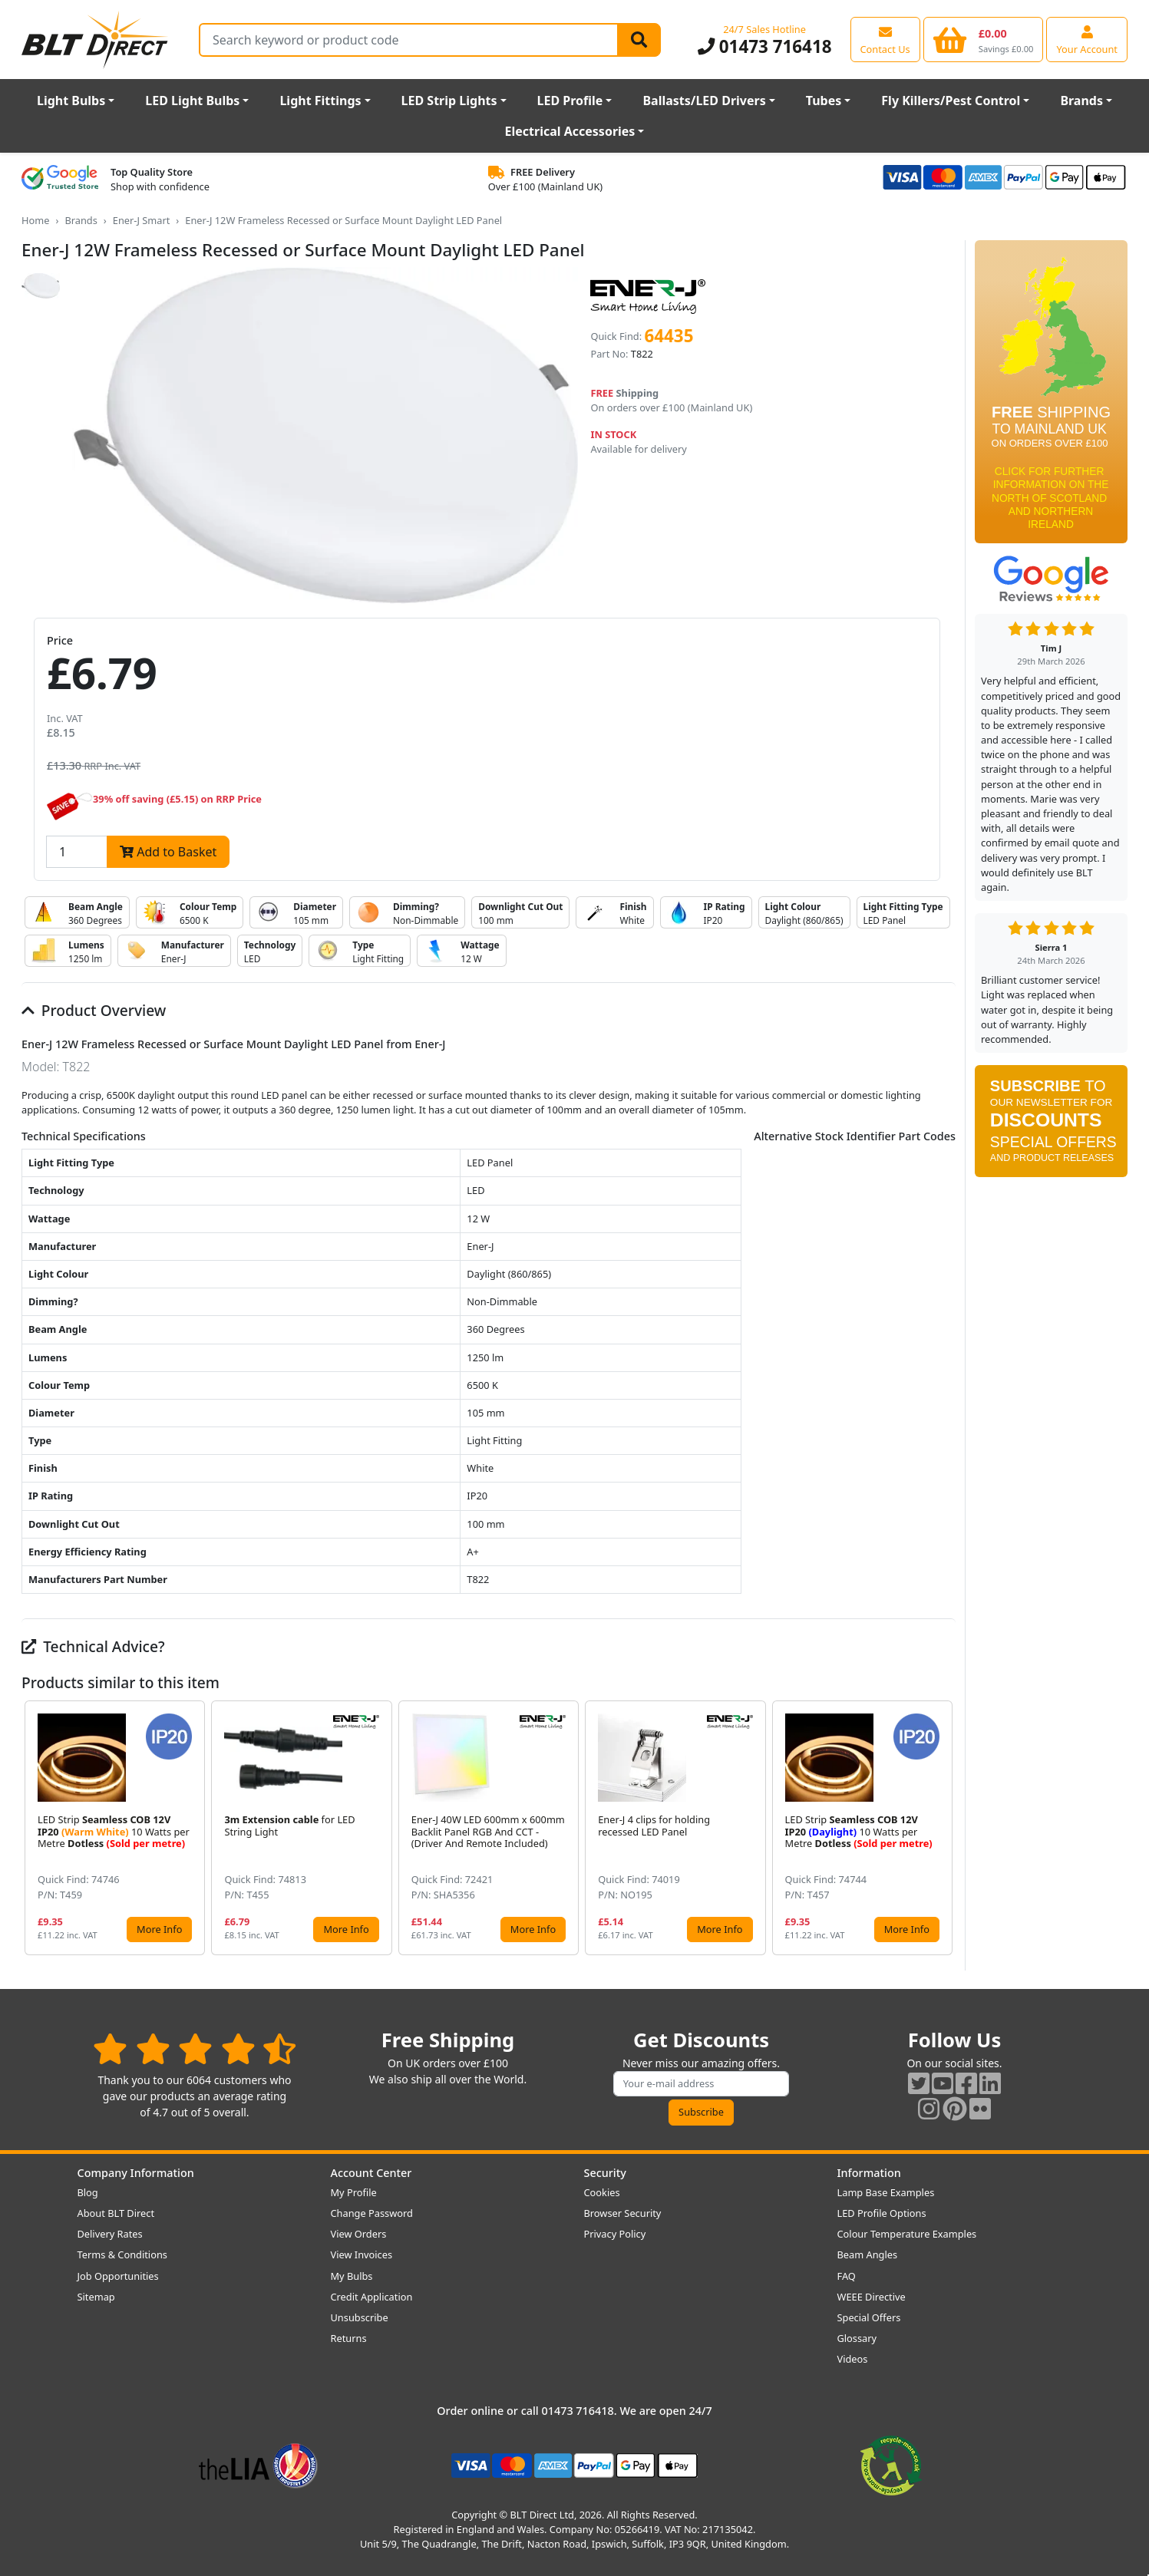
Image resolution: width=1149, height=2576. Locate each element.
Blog (88, 2192)
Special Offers (869, 2317)
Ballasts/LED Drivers (703, 100)
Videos (852, 2359)
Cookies (602, 2192)
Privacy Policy (615, 2234)
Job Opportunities (118, 2276)
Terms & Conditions (122, 2254)
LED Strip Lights (449, 100)
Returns (349, 2338)
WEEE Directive (871, 2297)
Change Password (372, 2213)
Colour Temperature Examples (907, 2234)
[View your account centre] (1087, 39)
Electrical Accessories (570, 131)
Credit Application (372, 2297)
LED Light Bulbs (192, 100)
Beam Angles (867, 2254)
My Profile (354, 2192)
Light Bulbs (71, 100)
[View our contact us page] (885, 39)
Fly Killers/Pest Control (950, 100)
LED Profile (570, 100)
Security (605, 2172)
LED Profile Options (881, 2213)
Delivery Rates (110, 2234)
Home (35, 220)
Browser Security (623, 2213)
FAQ (846, 2276)
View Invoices (362, 2254)
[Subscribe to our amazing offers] (701, 2083)
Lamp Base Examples (886, 2192)
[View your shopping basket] (983, 39)
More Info (159, 1929)
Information (869, 2172)
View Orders (359, 2234)
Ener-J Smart (141, 220)
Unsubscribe (359, 2317)
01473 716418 (765, 46)
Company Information (136, 2172)
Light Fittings (320, 100)
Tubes (824, 100)
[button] (943, 1827)
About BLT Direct (116, 2213)
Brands (1081, 100)
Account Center (371, 2172)
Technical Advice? (93, 1646)
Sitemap (96, 2297)
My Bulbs (352, 2276)
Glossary (857, 2338)
